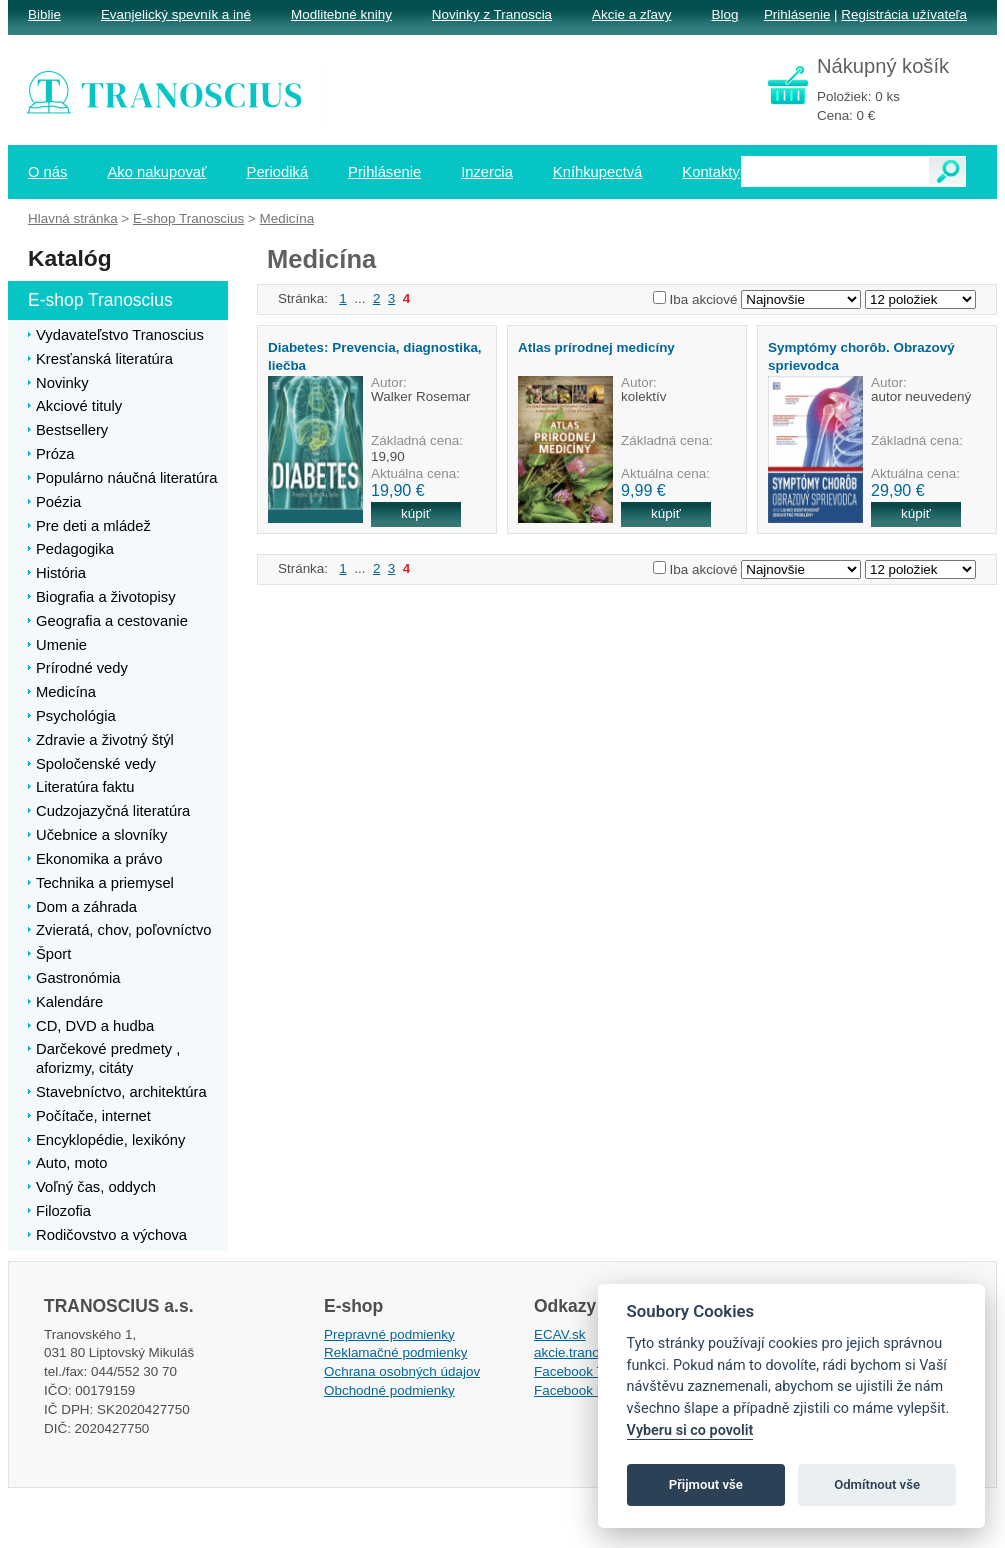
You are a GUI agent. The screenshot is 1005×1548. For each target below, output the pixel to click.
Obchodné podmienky (389, 1390)
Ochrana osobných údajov (402, 1371)
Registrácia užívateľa (904, 14)
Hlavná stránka (73, 218)
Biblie (44, 14)
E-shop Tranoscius (188, 218)
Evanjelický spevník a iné (176, 14)
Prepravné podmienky (389, 1334)
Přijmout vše (706, 1484)
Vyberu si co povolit (690, 1430)
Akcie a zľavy (631, 14)
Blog (724, 14)
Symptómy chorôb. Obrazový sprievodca (861, 356)
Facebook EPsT (582, 1390)
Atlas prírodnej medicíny (596, 347)
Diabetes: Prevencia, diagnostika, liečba (375, 356)
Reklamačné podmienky (395, 1352)
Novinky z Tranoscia (492, 14)
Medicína (287, 218)
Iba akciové (704, 299)
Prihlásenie (797, 14)
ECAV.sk (560, 1334)
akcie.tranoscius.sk (591, 1352)
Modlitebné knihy (341, 14)
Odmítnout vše (877, 1484)
